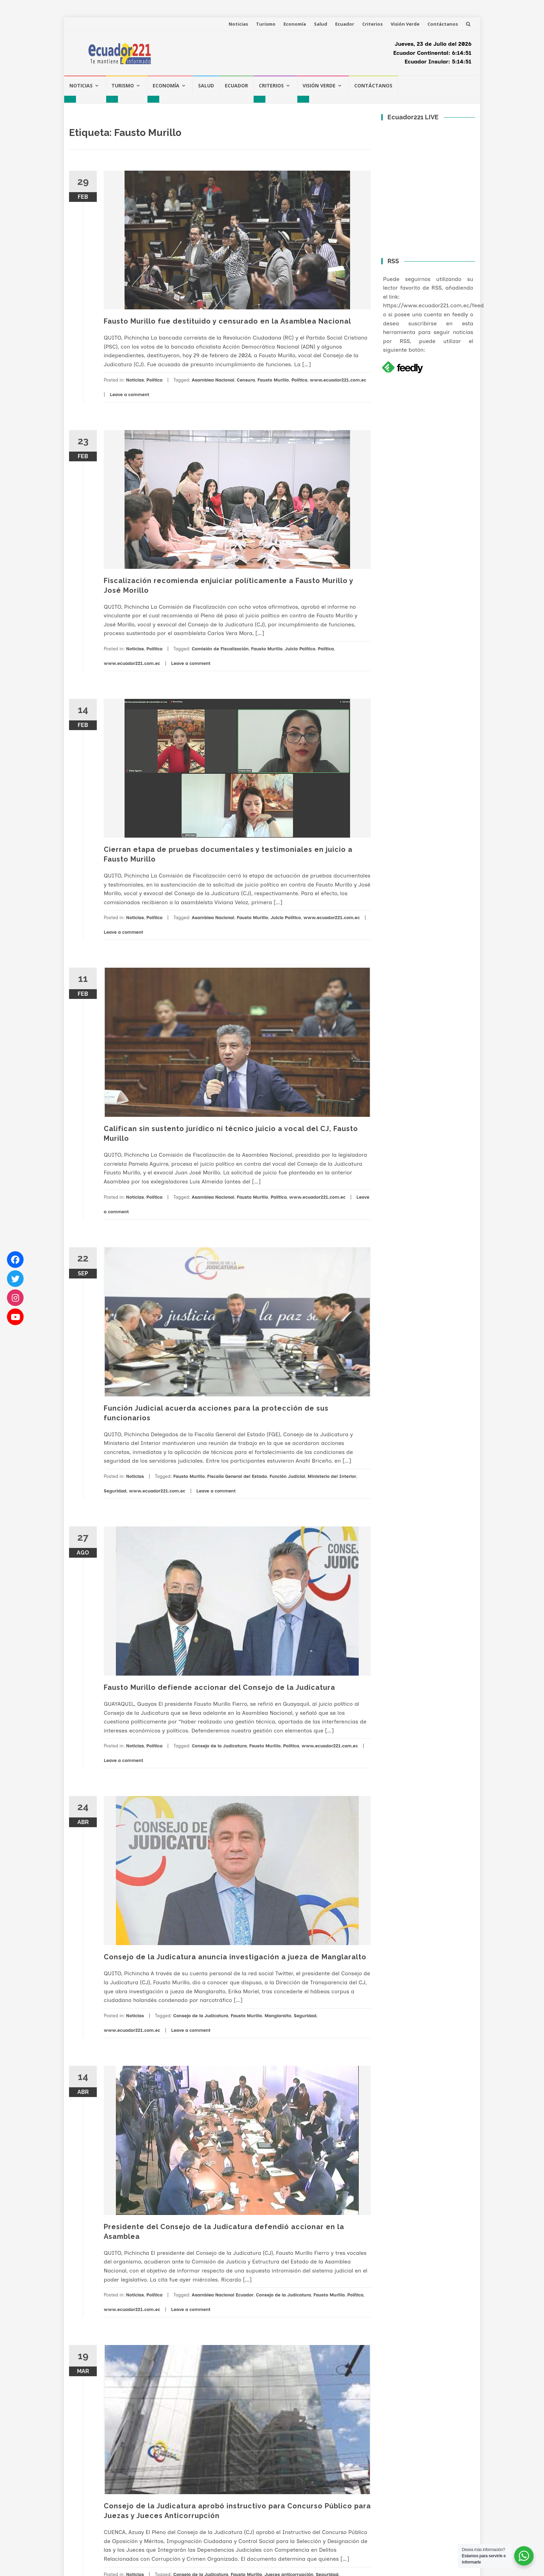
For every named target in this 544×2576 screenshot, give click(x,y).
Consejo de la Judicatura (219, 1745)
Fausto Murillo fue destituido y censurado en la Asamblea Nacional (227, 321)
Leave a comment (129, 394)
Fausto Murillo (273, 380)
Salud (320, 24)
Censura (246, 380)
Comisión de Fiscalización (220, 648)
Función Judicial (287, 1476)
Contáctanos (442, 24)
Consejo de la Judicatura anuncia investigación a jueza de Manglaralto (235, 1957)
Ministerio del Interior (331, 1476)
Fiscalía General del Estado (237, 1476)
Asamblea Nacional (213, 380)
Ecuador (344, 24)
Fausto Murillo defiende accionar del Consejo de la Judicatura (219, 1687)
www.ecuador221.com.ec (338, 380)
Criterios (372, 24)
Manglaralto (277, 2015)
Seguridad (115, 1491)
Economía (294, 24)
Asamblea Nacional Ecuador (223, 2294)
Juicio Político (300, 648)
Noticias (238, 24)
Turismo (265, 24)
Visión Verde (405, 24)
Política (154, 380)
